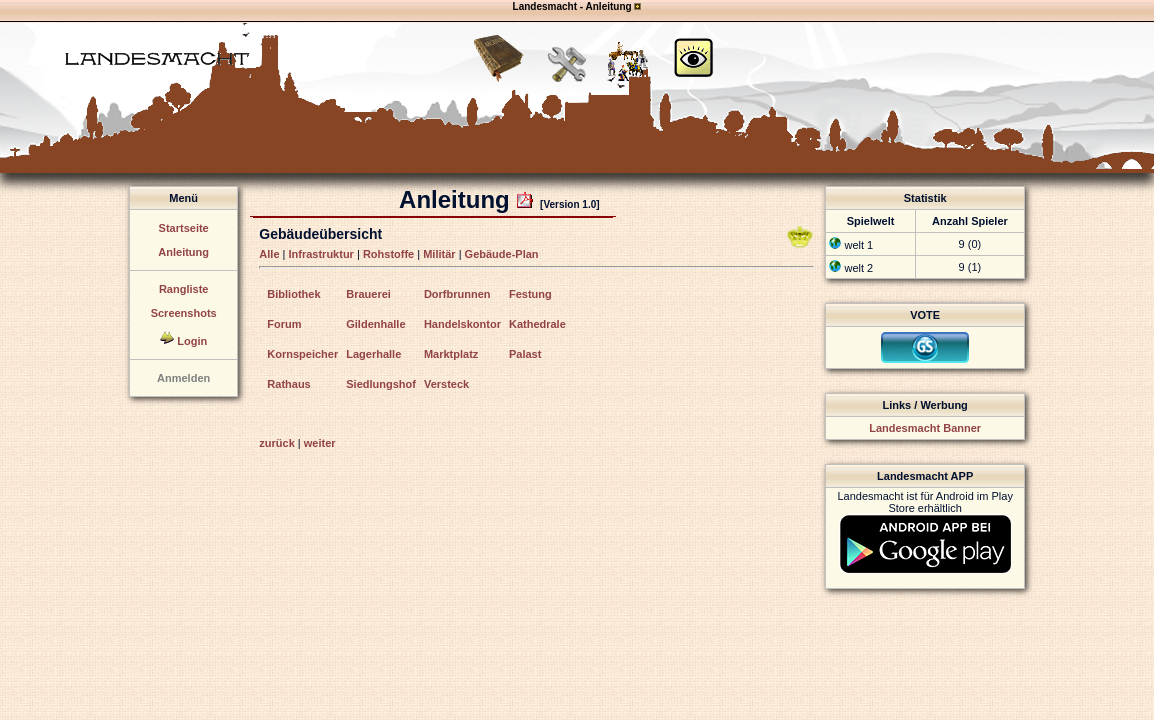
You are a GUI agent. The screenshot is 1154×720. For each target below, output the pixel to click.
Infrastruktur (321, 254)
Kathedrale (537, 324)
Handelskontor (462, 324)
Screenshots (184, 313)
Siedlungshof (381, 384)
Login (192, 341)
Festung (530, 294)
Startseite (184, 228)
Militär (439, 254)
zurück (276, 443)
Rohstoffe (388, 254)
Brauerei (368, 294)
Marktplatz (451, 354)
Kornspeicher (302, 354)
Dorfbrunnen (457, 294)
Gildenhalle (375, 324)
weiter (320, 443)
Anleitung (183, 252)
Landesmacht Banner (925, 428)
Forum (284, 324)
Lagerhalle (373, 354)
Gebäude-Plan (502, 254)
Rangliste (184, 289)
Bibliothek (293, 294)
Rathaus (288, 384)
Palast (525, 354)
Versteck (446, 384)
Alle (269, 254)
